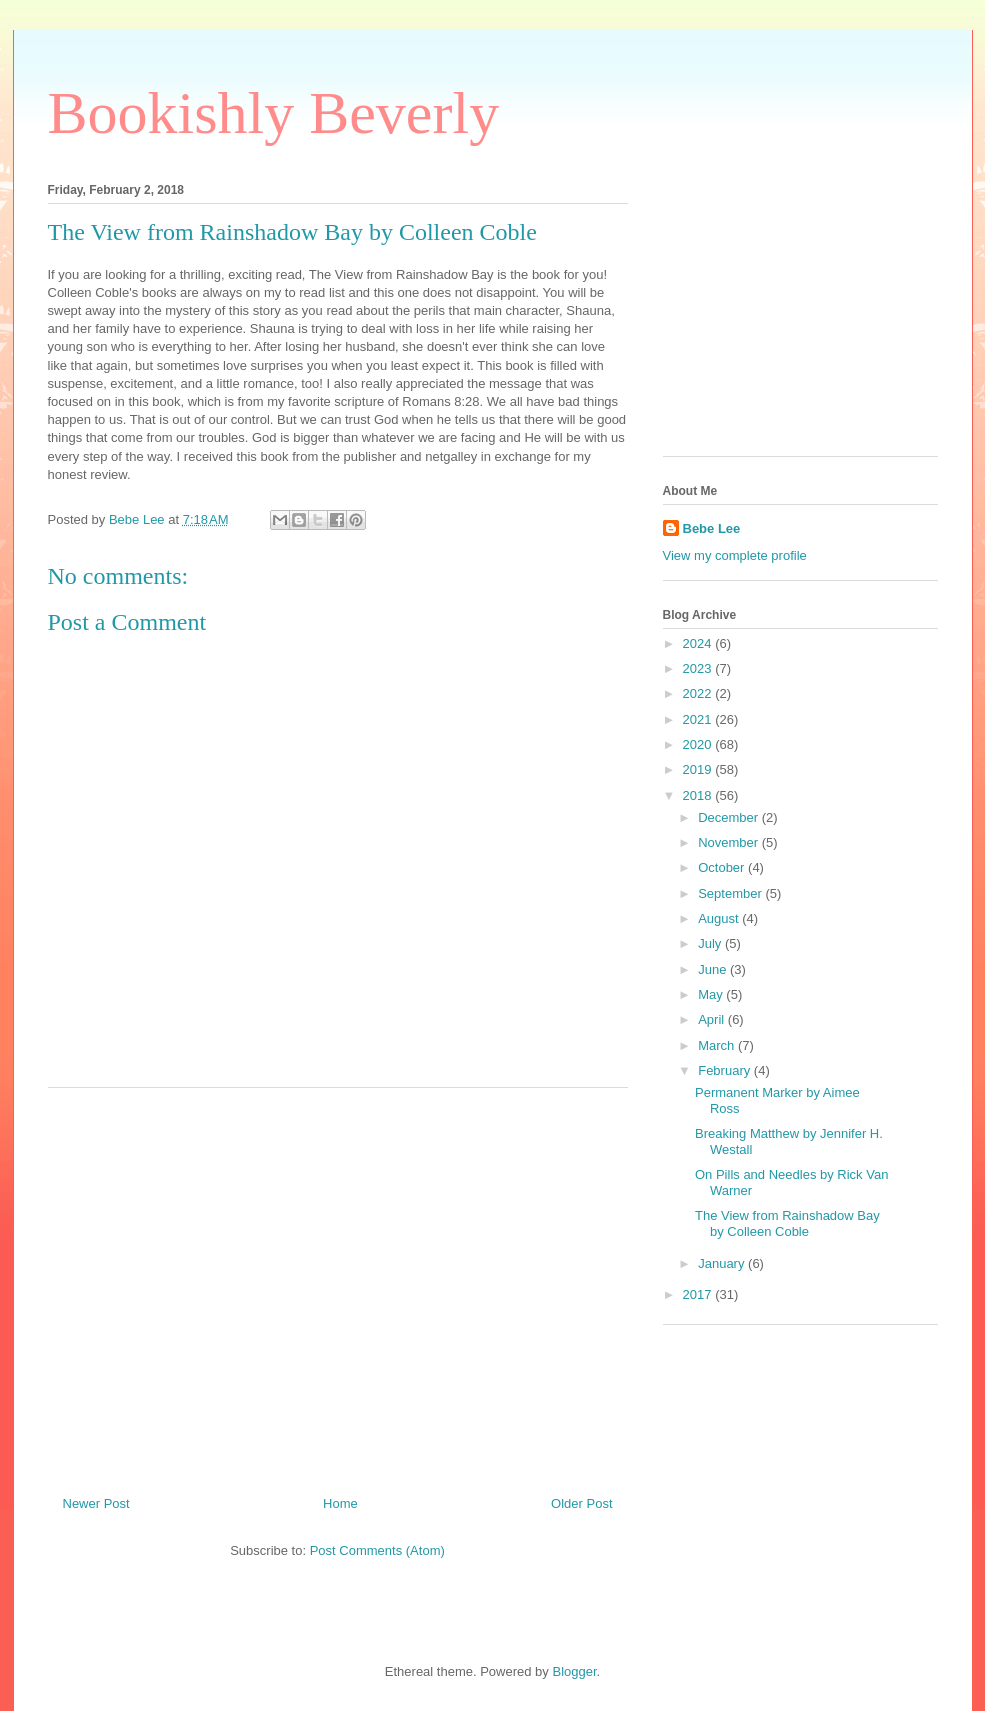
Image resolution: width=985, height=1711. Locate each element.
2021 (699, 719)
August (720, 918)
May (712, 994)
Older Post (581, 1503)
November (730, 842)
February (726, 1070)
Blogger (574, 1671)
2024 (699, 643)
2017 (699, 1294)
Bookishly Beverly (274, 113)
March (718, 1045)
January (723, 1263)
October (723, 867)
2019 (699, 769)
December (730, 817)
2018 (699, 795)
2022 (699, 693)
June (714, 969)
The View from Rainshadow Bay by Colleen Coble (787, 1223)
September (731, 893)
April (713, 1019)
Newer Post (96, 1503)
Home (340, 1503)
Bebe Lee (712, 528)
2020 (699, 744)
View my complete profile (735, 555)
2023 (699, 668)
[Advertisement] (338, 1284)
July (711, 943)
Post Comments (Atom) (377, 1550)
